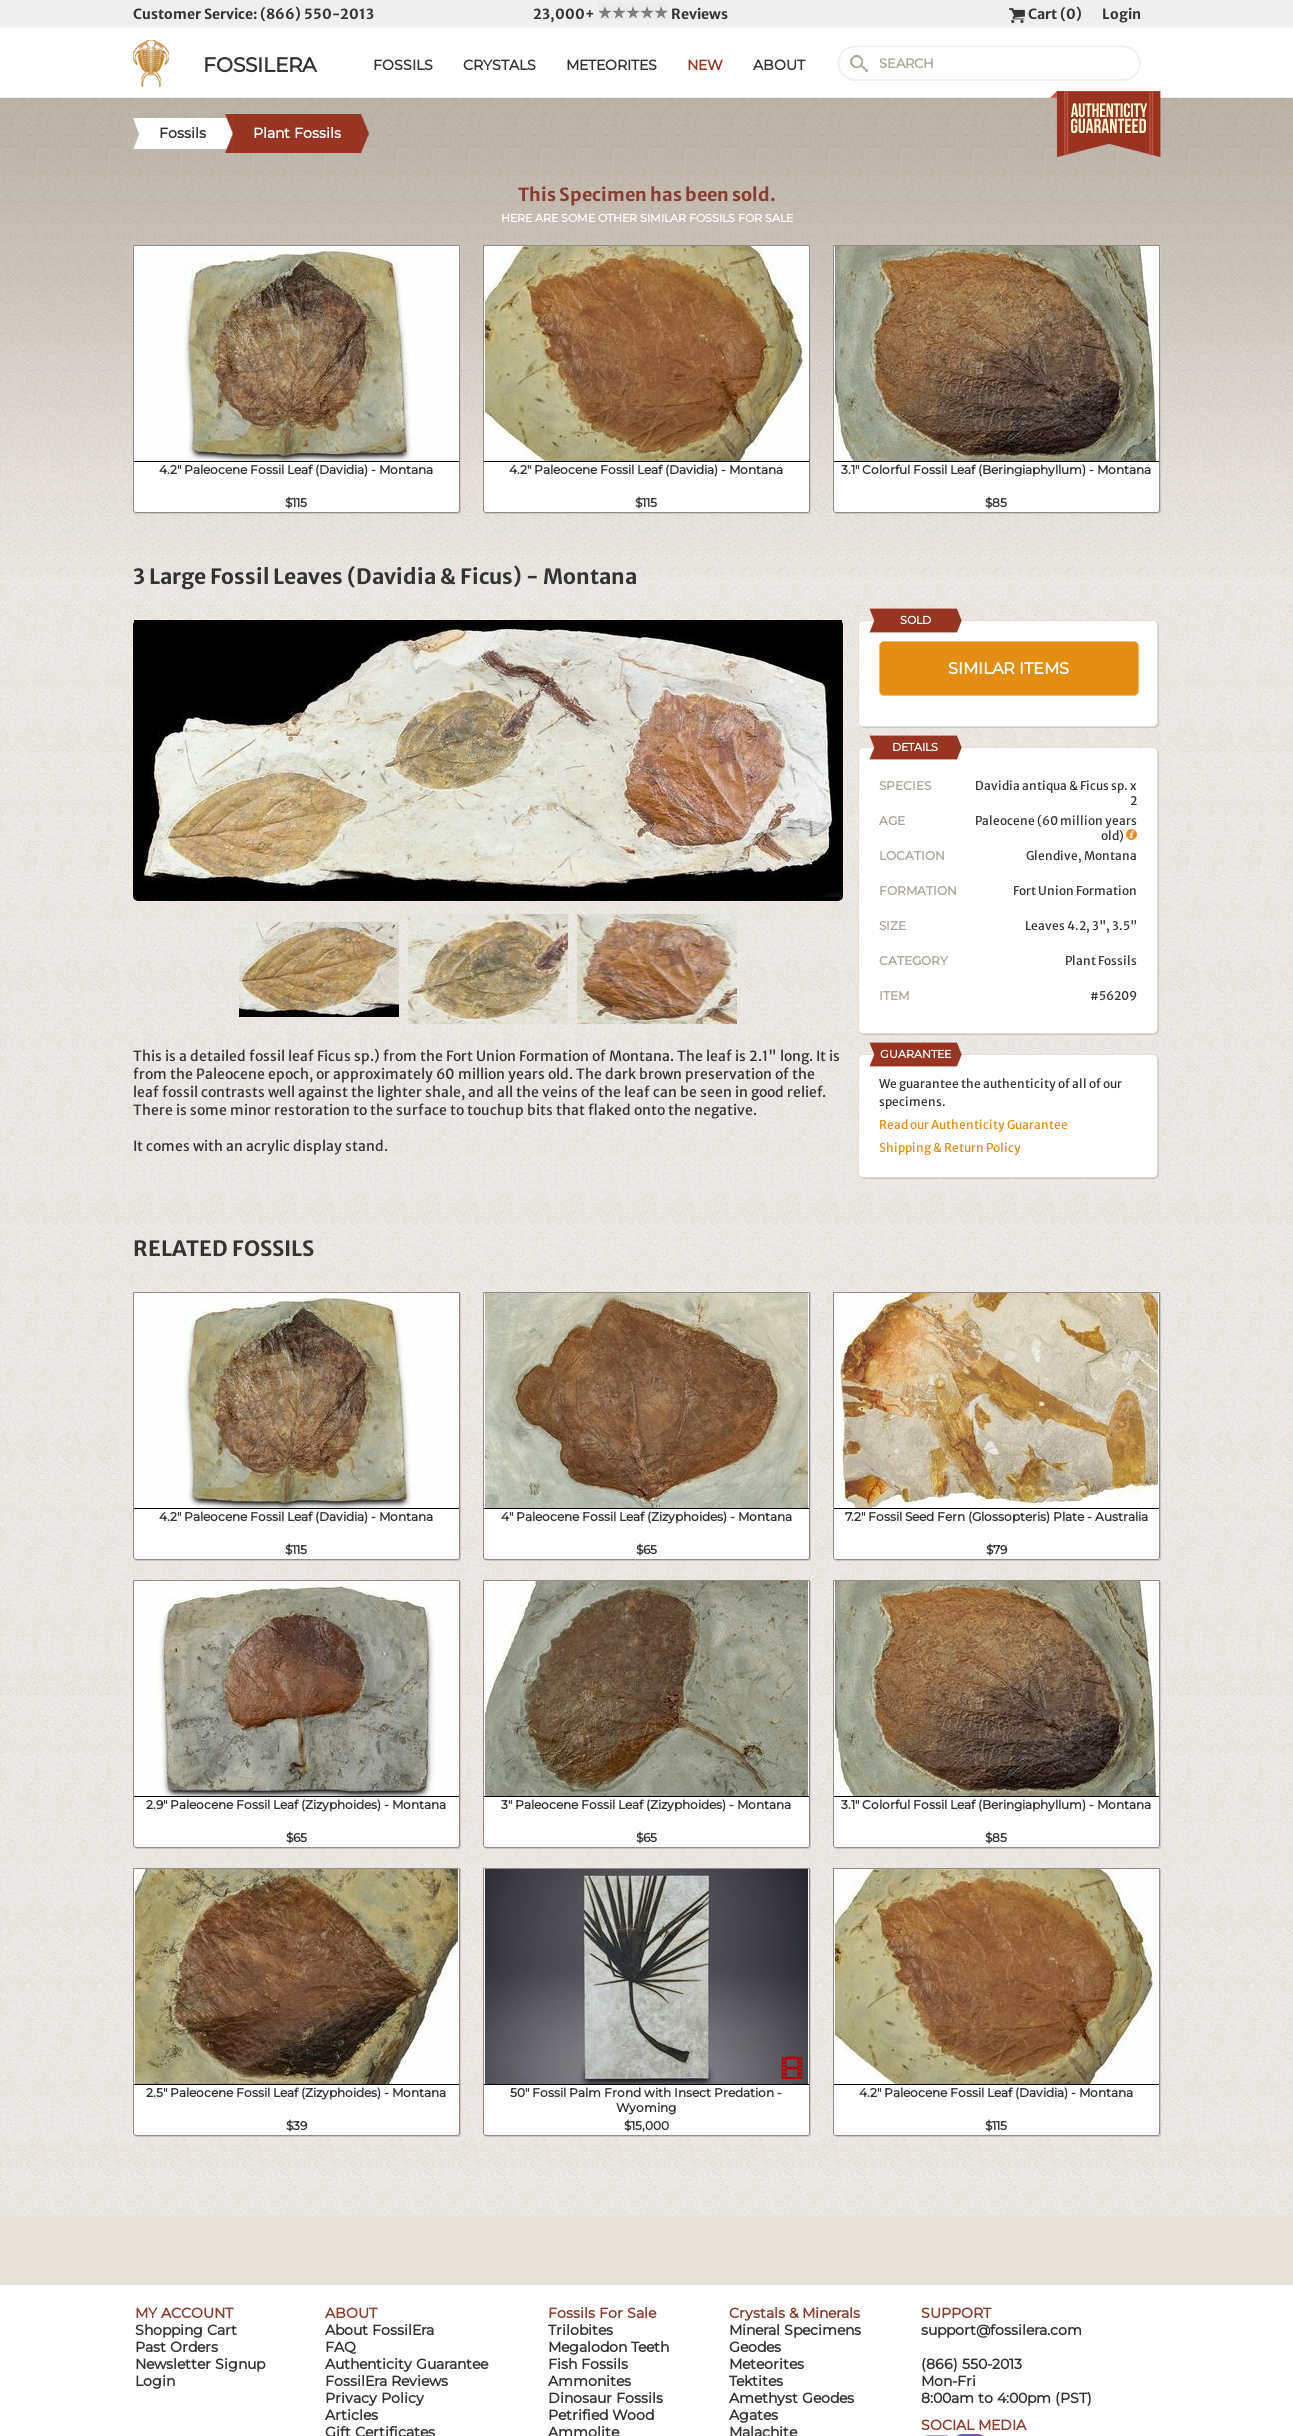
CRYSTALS (499, 65)
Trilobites (580, 2330)
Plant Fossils (1101, 960)
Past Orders (176, 2347)
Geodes (755, 2347)
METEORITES (611, 65)
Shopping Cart (186, 2330)
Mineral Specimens (795, 2330)
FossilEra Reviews (386, 2381)
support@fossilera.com (1001, 2330)
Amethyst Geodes (791, 2398)
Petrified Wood (601, 2415)
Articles (351, 2415)
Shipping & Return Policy (950, 1147)
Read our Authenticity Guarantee (973, 1124)
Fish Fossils (588, 2364)
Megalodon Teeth (608, 2347)
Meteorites (766, 2364)
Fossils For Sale (602, 2313)
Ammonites (589, 2381)
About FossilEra (379, 2330)
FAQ (340, 2347)
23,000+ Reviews (630, 14)
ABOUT (779, 65)
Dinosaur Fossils (605, 2398)
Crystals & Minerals (794, 2313)
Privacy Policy (374, 2398)
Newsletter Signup (200, 2364)
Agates (753, 2415)
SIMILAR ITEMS (1008, 668)
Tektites (756, 2381)
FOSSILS (403, 65)
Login (1121, 14)
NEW (705, 65)
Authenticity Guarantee (406, 2364)
